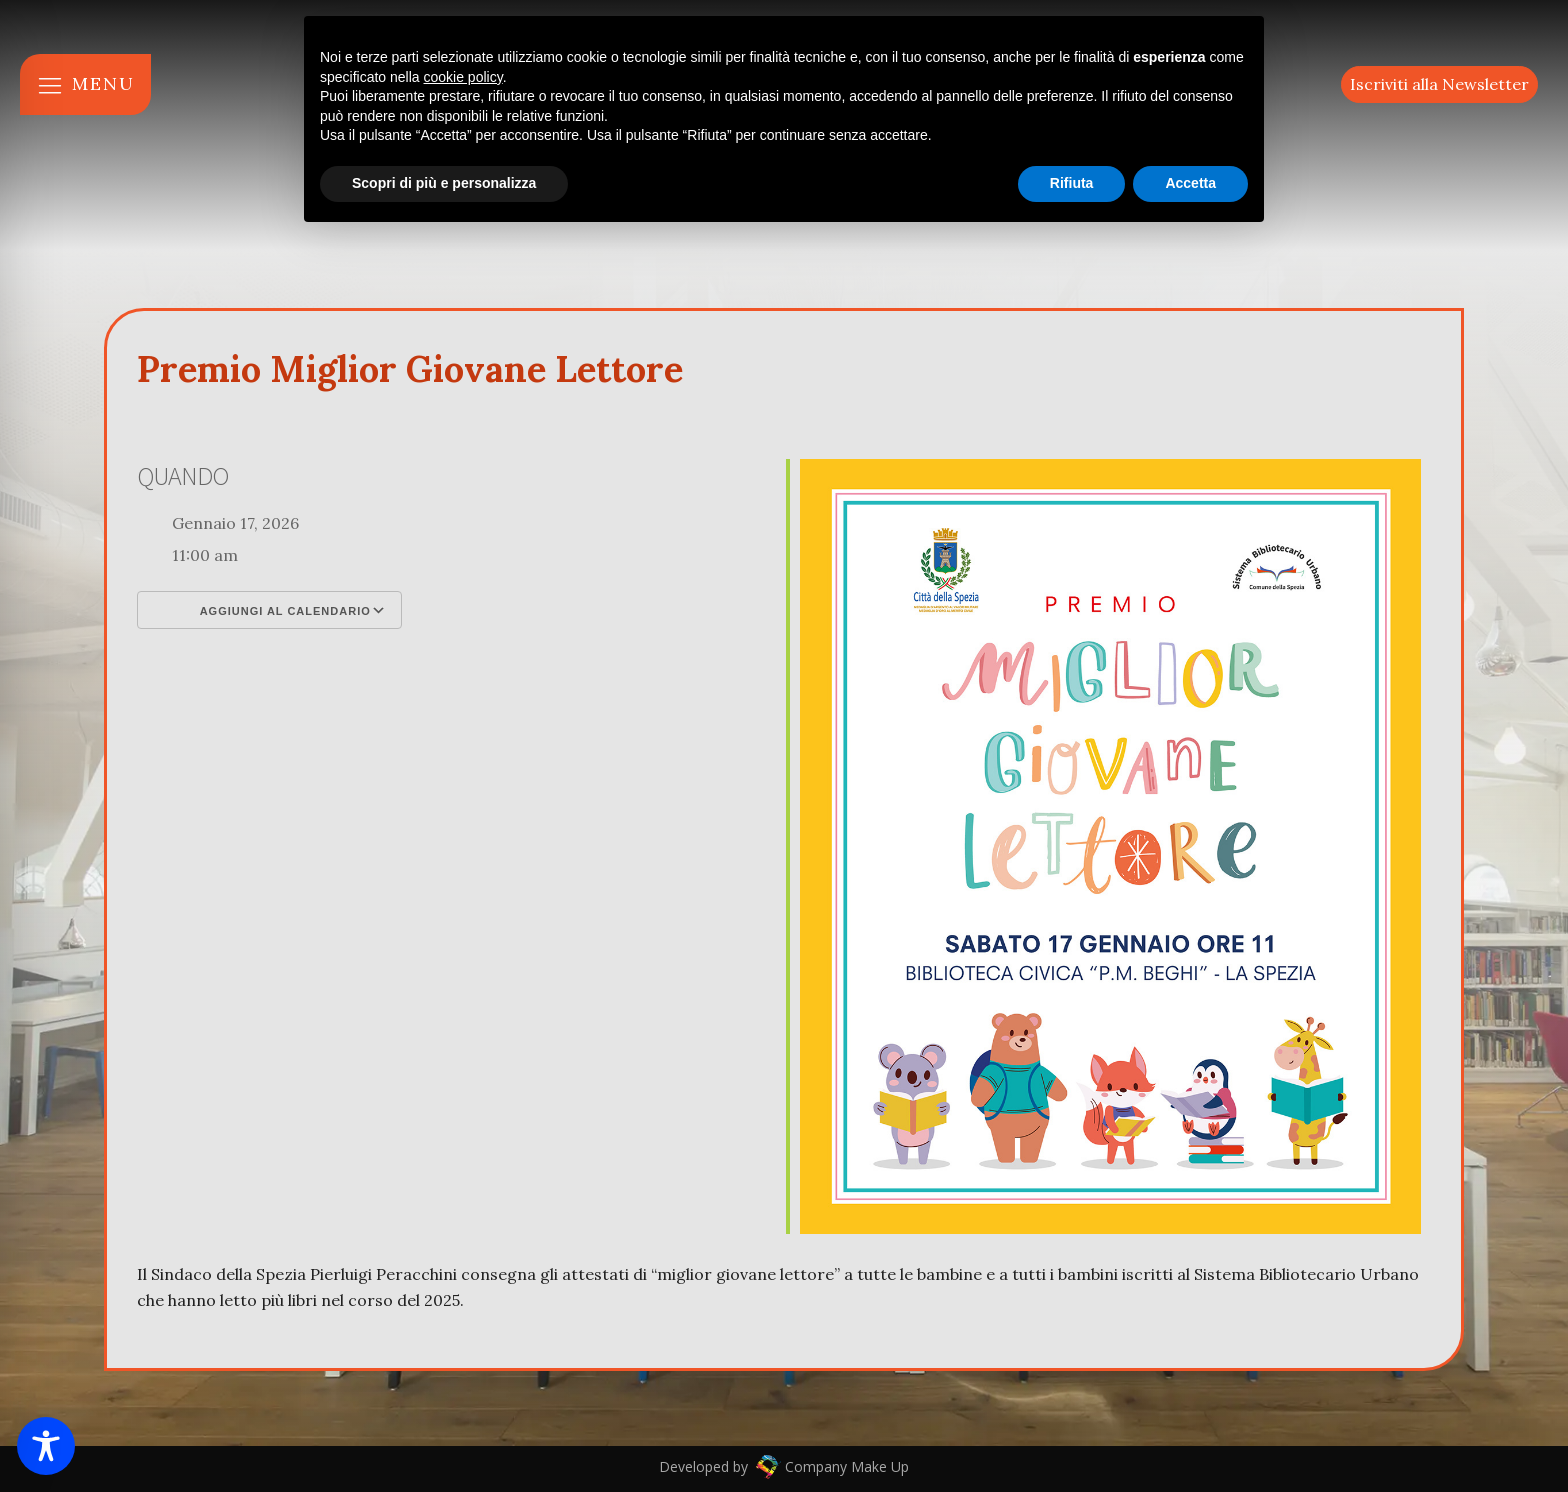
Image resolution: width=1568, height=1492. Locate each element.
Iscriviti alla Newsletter (1439, 84)
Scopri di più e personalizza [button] (444, 183)
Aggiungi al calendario (269, 610)
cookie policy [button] (463, 77)
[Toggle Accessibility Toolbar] (46, 1446)
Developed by (705, 1466)
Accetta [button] (1190, 183)
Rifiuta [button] (1072, 183)
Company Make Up (845, 1466)
